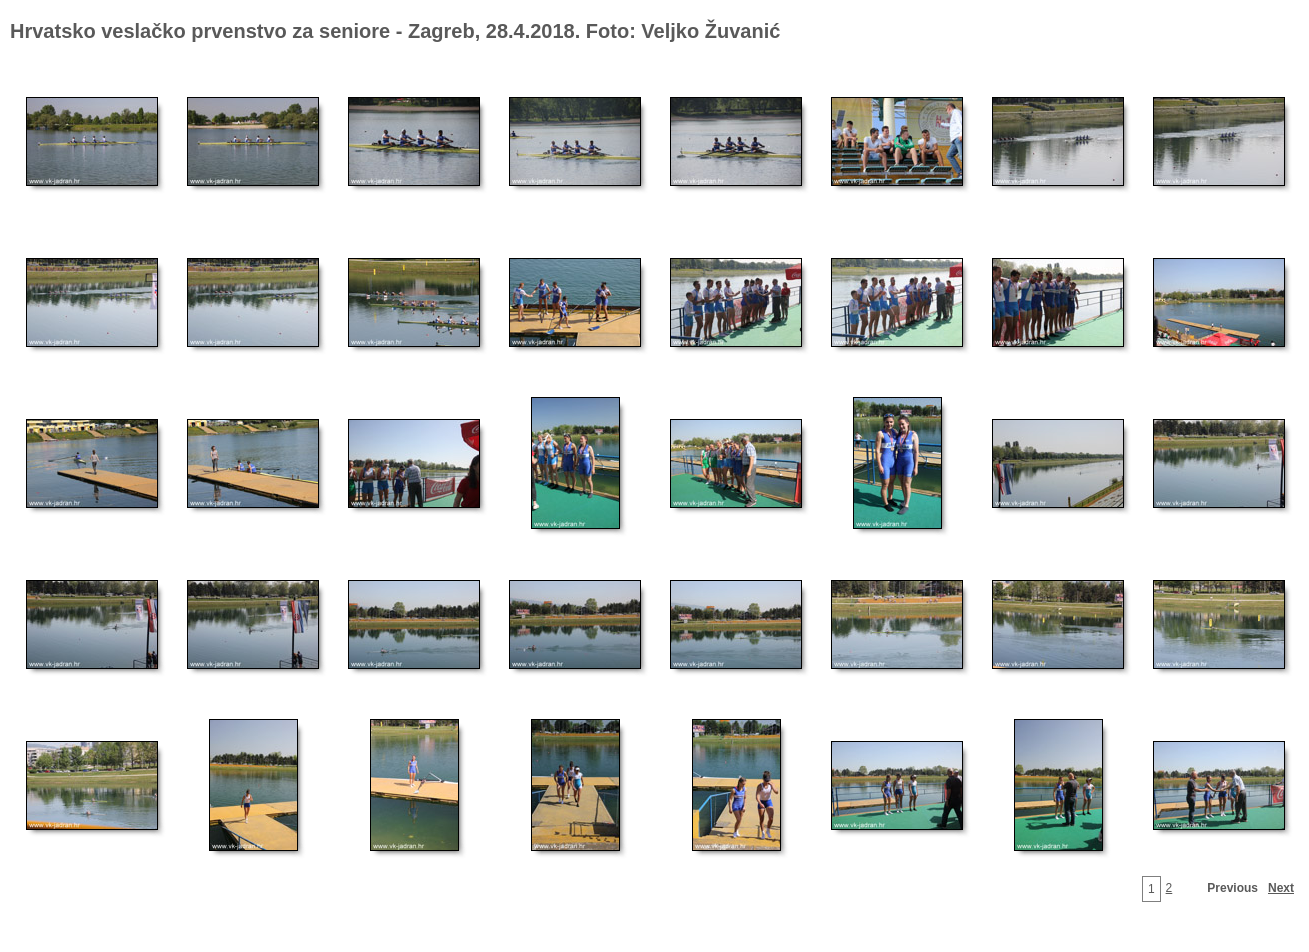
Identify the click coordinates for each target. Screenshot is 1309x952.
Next (1281, 888)
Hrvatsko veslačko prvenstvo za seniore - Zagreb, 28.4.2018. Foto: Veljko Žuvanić (395, 31)
